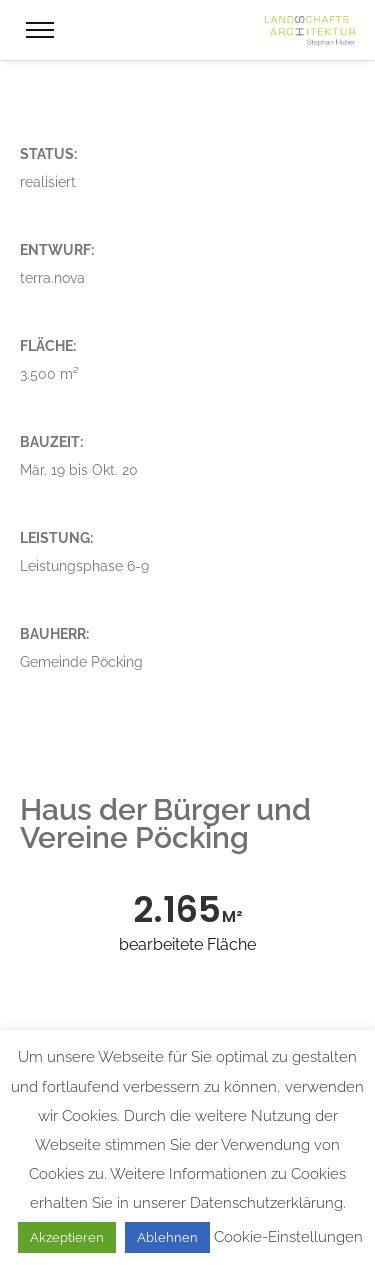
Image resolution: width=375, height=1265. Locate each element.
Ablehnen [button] (167, 1237)
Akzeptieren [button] (67, 1237)
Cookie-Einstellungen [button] (288, 1237)
